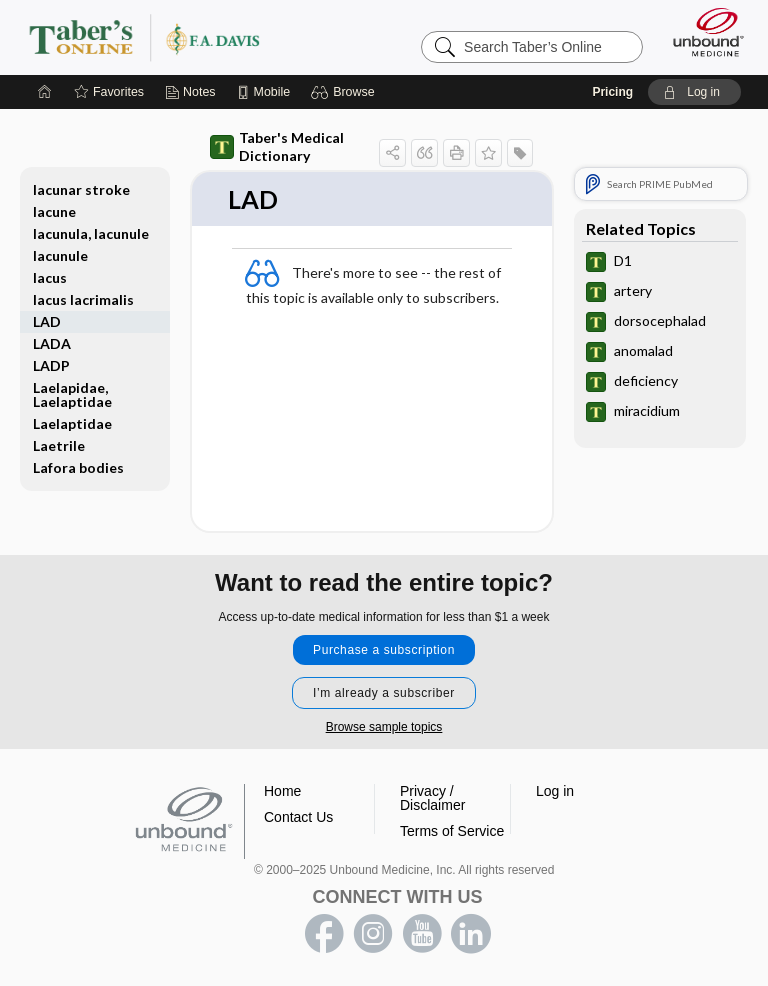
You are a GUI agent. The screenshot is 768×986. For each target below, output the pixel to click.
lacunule (60, 255)
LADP (51, 365)
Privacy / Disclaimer (432, 798)
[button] (345, 92)
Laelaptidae (72, 423)
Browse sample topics (384, 727)
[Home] (45, 92)
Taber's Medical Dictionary (277, 146)
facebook (324, 934)
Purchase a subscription (384, 650)
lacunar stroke (81, 189)
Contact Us (298, 817)
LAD (47, 321)
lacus (50, 277)
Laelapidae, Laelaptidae (72, 394)
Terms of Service (452, 831)
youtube (422, 934)
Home (282, 791)
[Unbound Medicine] (702, 32)
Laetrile (59, 445)
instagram (373, 934)
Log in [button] (555, 791)
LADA (52, 343)
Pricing (612, 92)
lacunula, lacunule (91, 233)
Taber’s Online (184, 37)
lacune (54, 211)
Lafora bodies (78, 467)
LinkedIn (471, 934)
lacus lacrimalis (83, 299)
